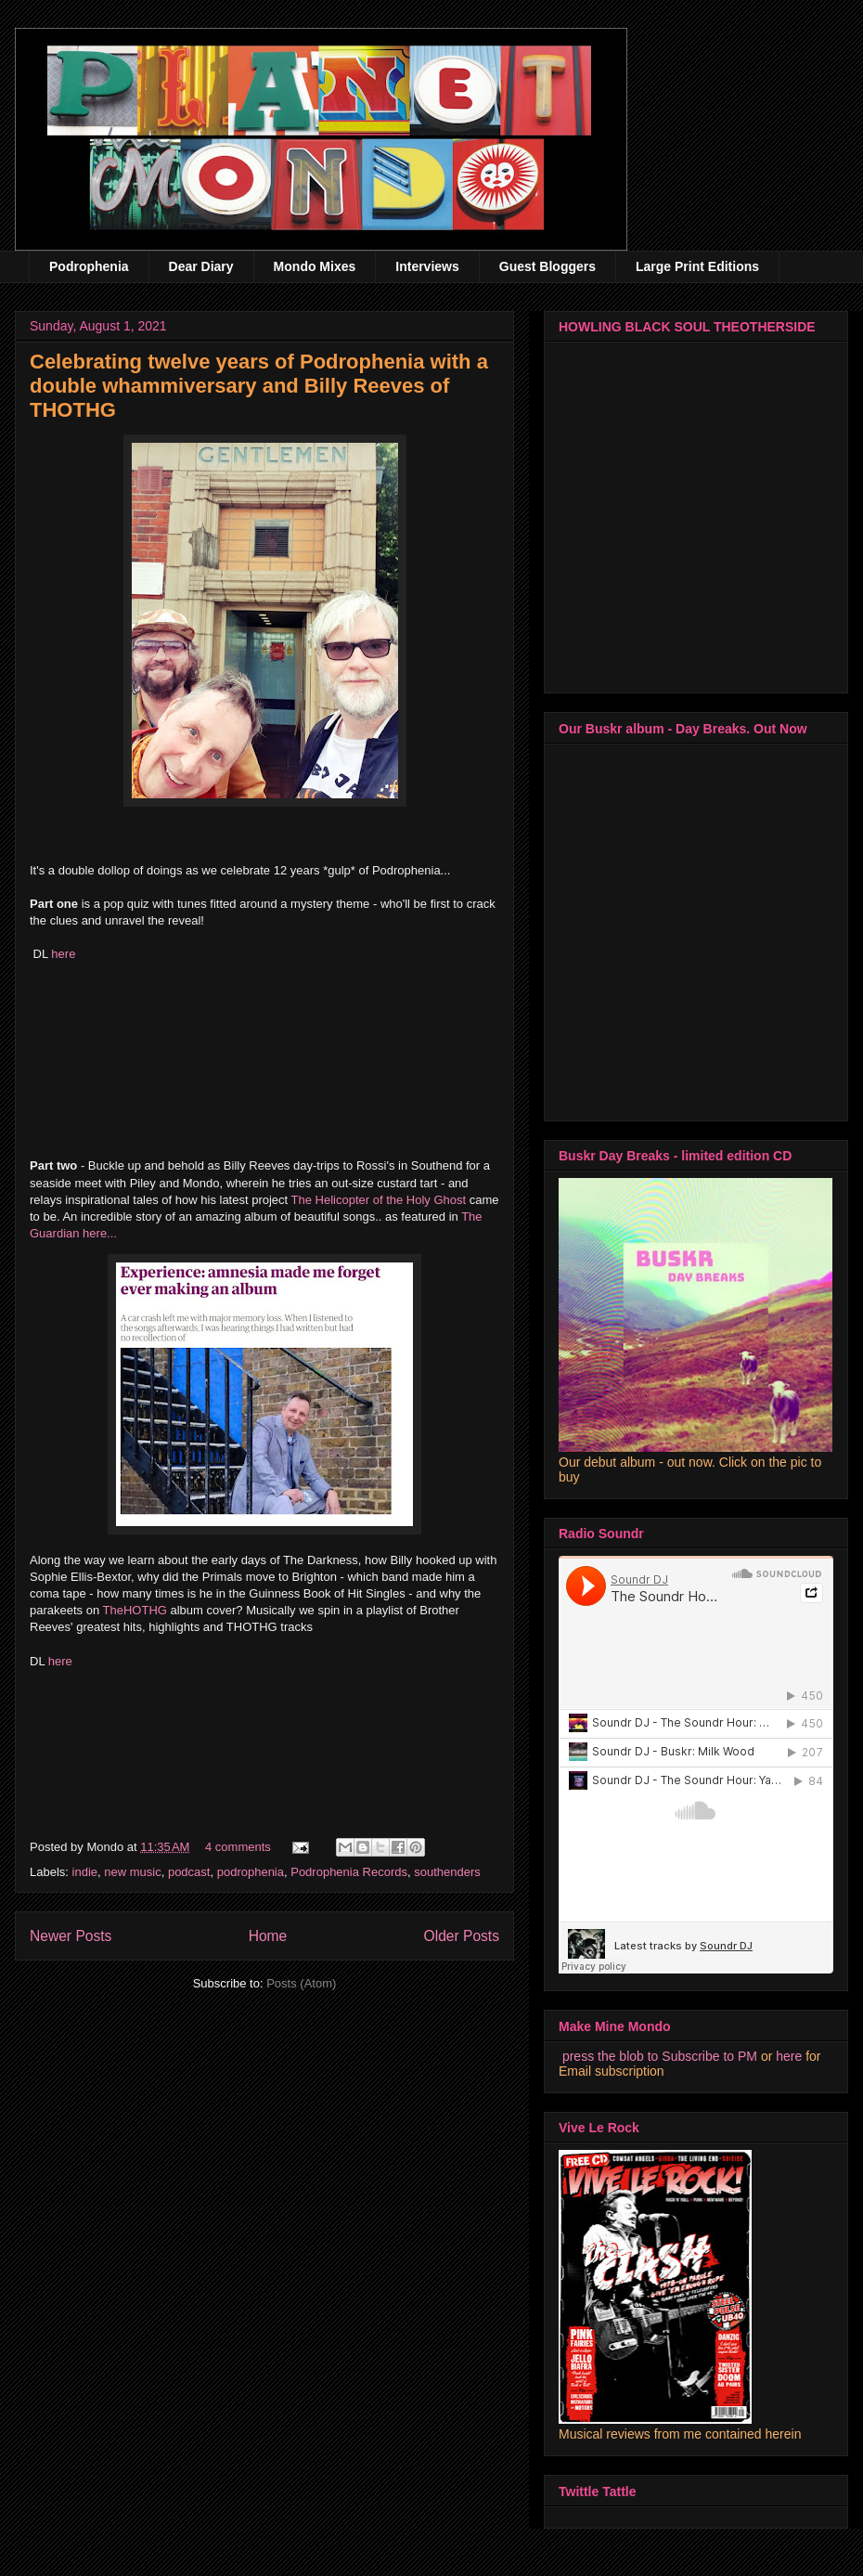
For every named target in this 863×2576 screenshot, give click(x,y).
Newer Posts (70, 1936)
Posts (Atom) (301, 1983)
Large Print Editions (697, 266)
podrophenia (250, 1872)
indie (84, 1872)
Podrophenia (89, 266)
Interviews (426, 266)
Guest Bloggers (547, 266)
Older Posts (461, 1936)
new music (132, 1872)
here (63, 954)
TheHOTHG (135, 1610)
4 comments (238, 1847)
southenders (447, 1872)
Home (268, 1936)
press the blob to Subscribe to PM (659, 2056)
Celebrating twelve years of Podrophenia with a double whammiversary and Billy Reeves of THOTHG (259, 385)
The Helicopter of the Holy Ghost (380, 1200)
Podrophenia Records (348, 1872)
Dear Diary (201, 266)
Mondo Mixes (315, 266)
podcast (189, 1872)
